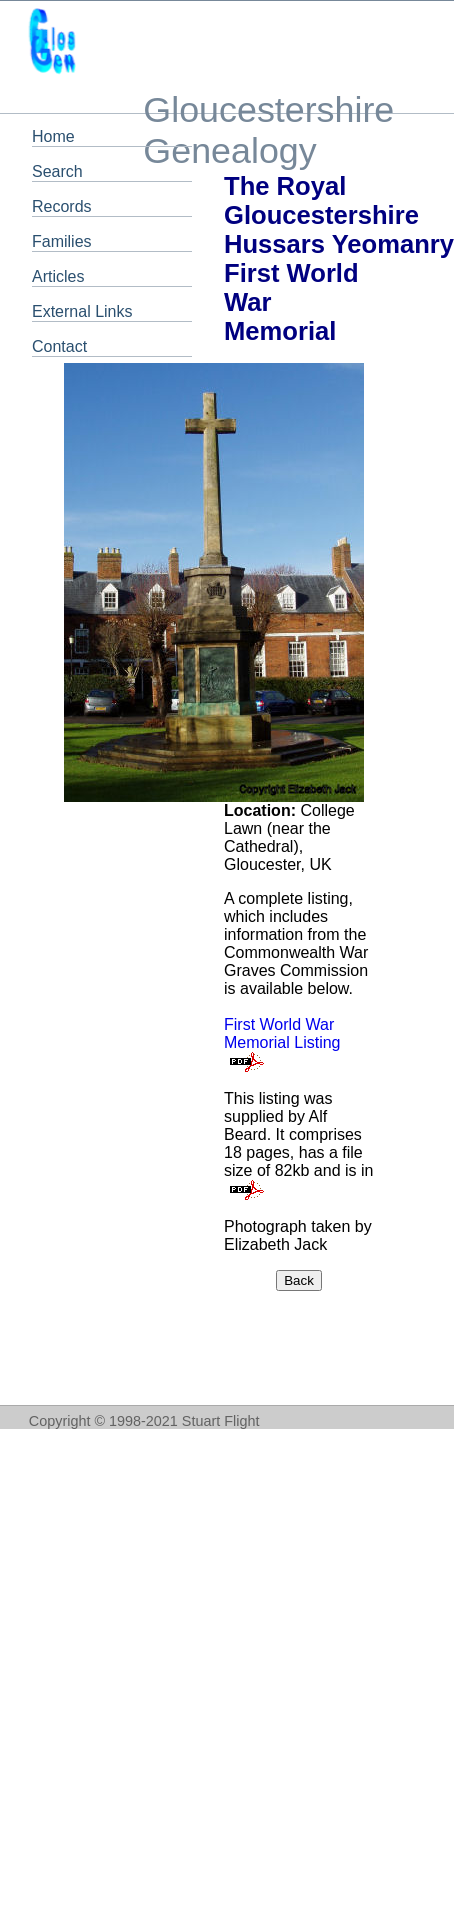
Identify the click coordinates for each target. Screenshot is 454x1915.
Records (62, 206)
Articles (58, 276)
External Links (82, 311)
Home (53, 136)
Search (57, 171)
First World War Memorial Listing (282, 1033)
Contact (59, 346)
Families (62, 241)
